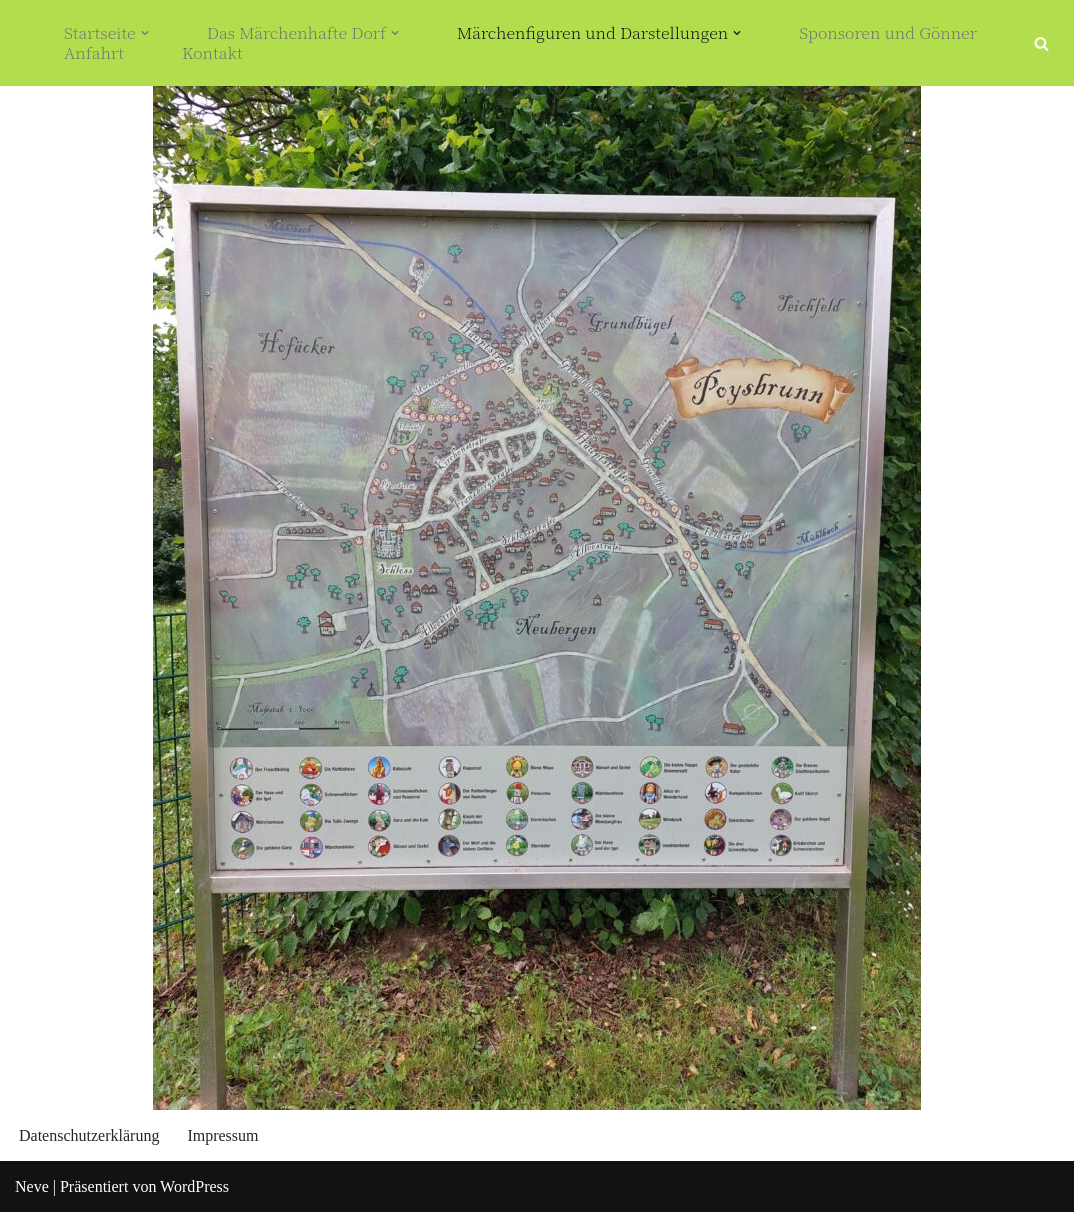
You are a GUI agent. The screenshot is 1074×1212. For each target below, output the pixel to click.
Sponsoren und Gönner (888, 33)
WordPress (194, 1186)
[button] (145, 33)
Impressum (222, 1135)
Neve (32, 1186)
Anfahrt (94, 53)
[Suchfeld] (1041, 43)
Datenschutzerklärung (89, 1135)
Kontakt (212, 53)
